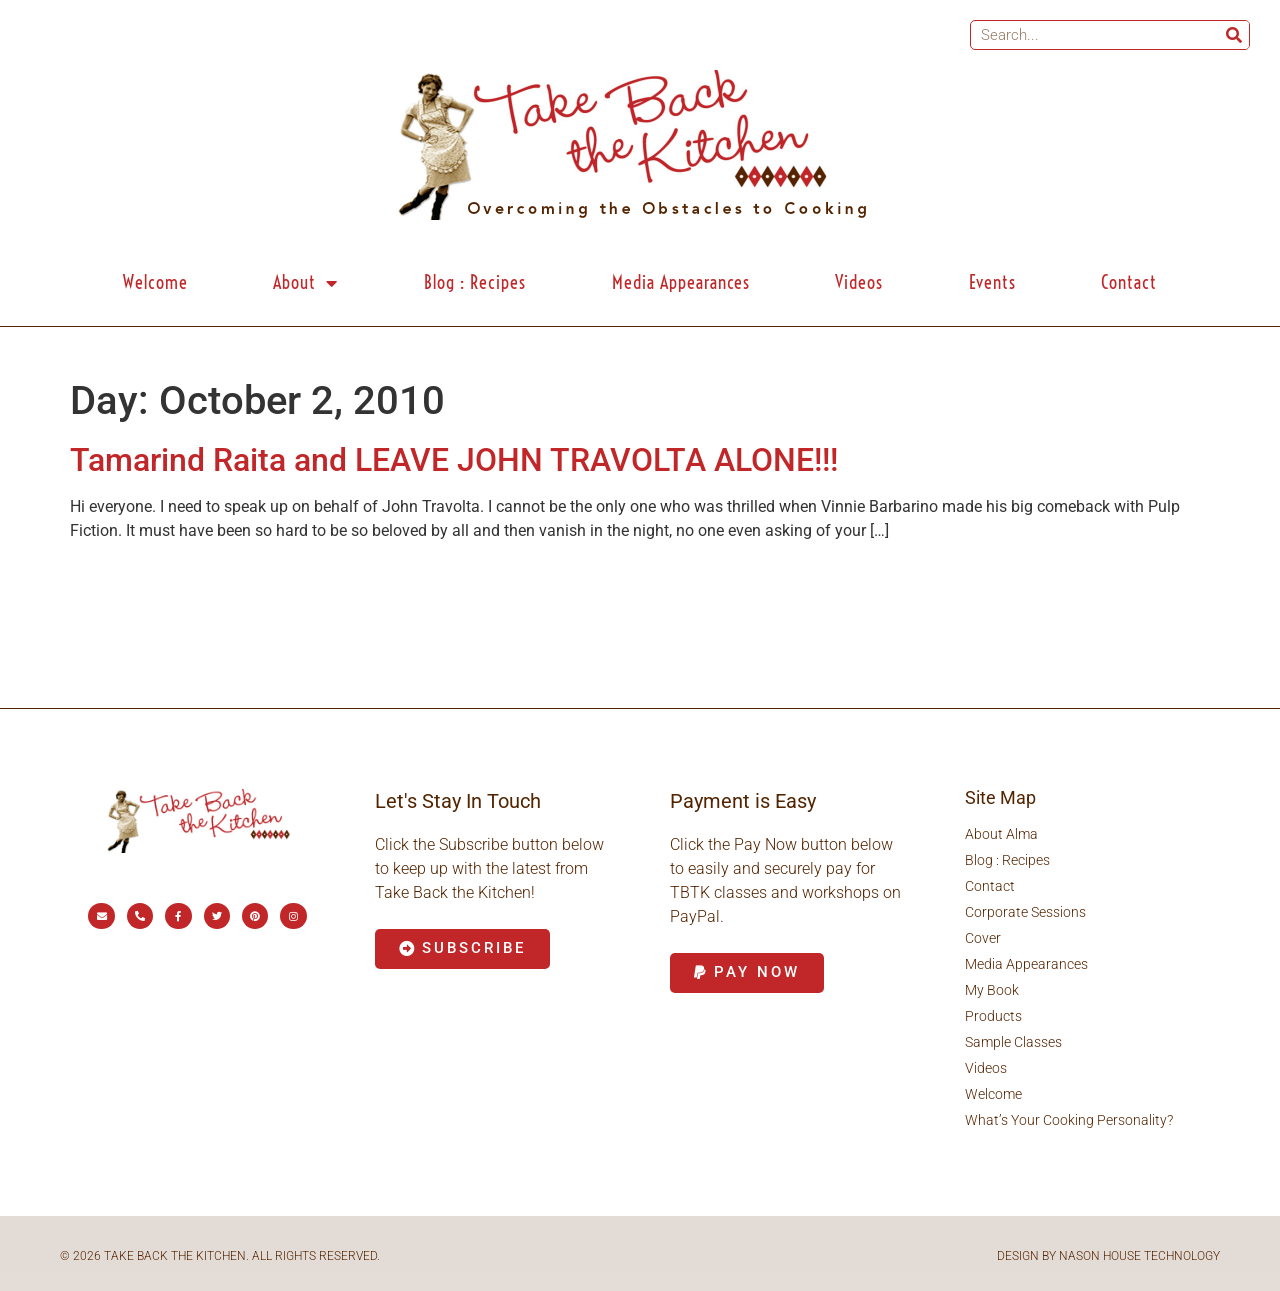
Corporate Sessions (1025, 912)
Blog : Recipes (475, 282)
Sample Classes (1013, 1042)
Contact (1129, 282)
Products (993, 1016)
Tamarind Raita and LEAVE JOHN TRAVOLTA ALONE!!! (454, 460)
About (305, 283)
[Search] (1234, 35)
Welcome (155, 282)
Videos (859, 282)
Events (992, 282)
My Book (992, 990)
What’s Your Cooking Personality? (1069, 1120)
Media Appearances (681, 282)
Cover (983, 938)
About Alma (1001, 834)
